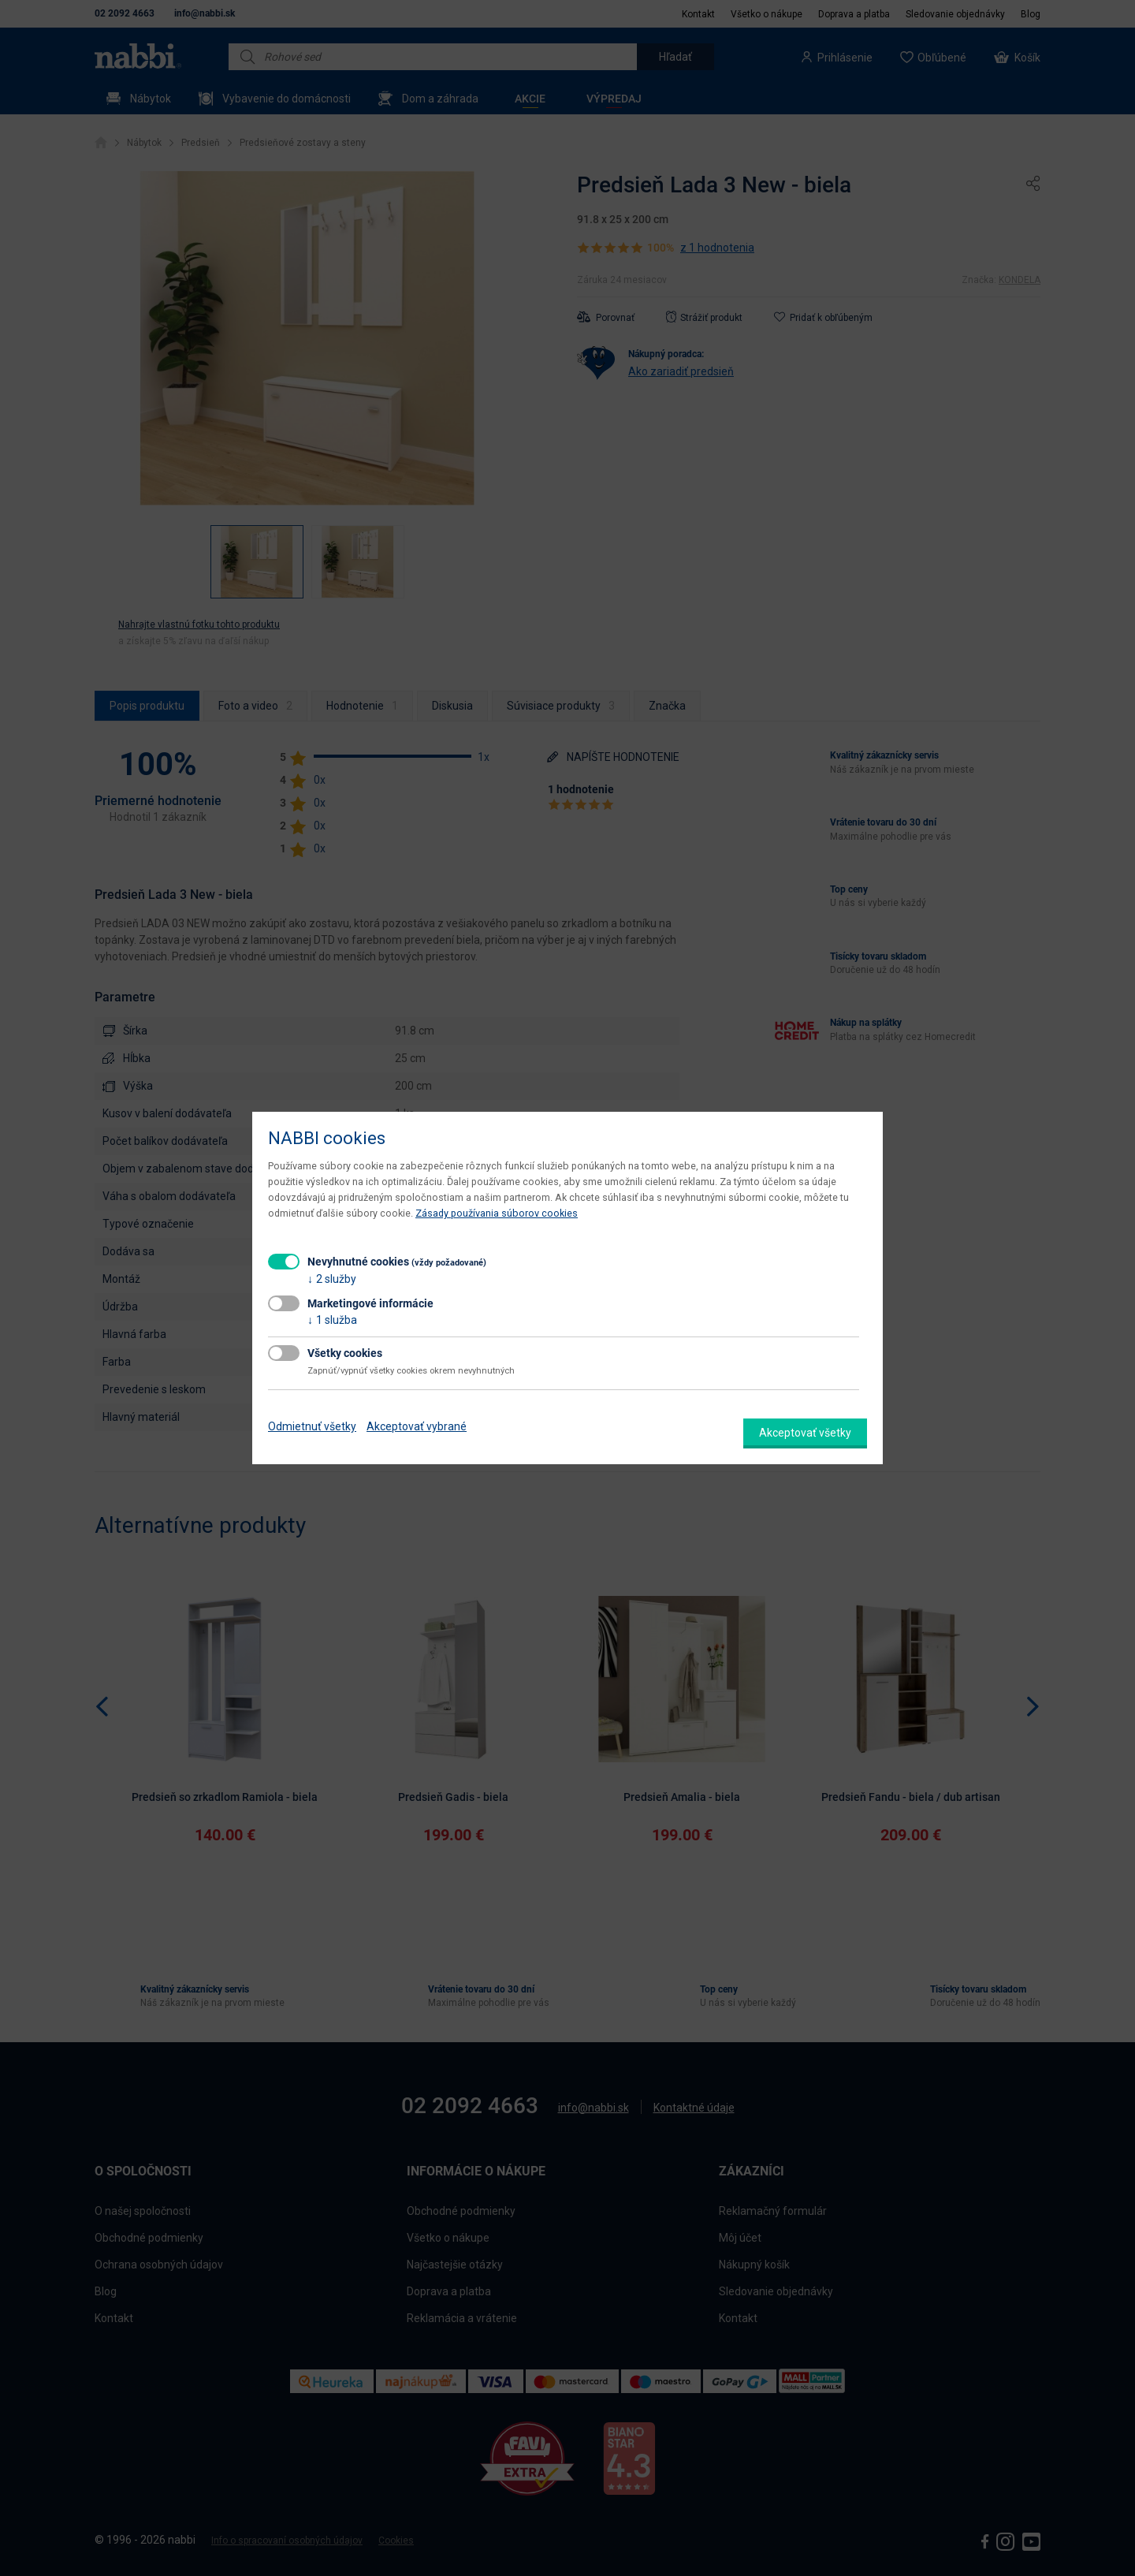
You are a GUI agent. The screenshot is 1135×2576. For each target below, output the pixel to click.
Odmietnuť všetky (312, 1426)
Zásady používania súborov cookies (496, 1213)
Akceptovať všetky (805, 1432)
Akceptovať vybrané (417, 1426)
